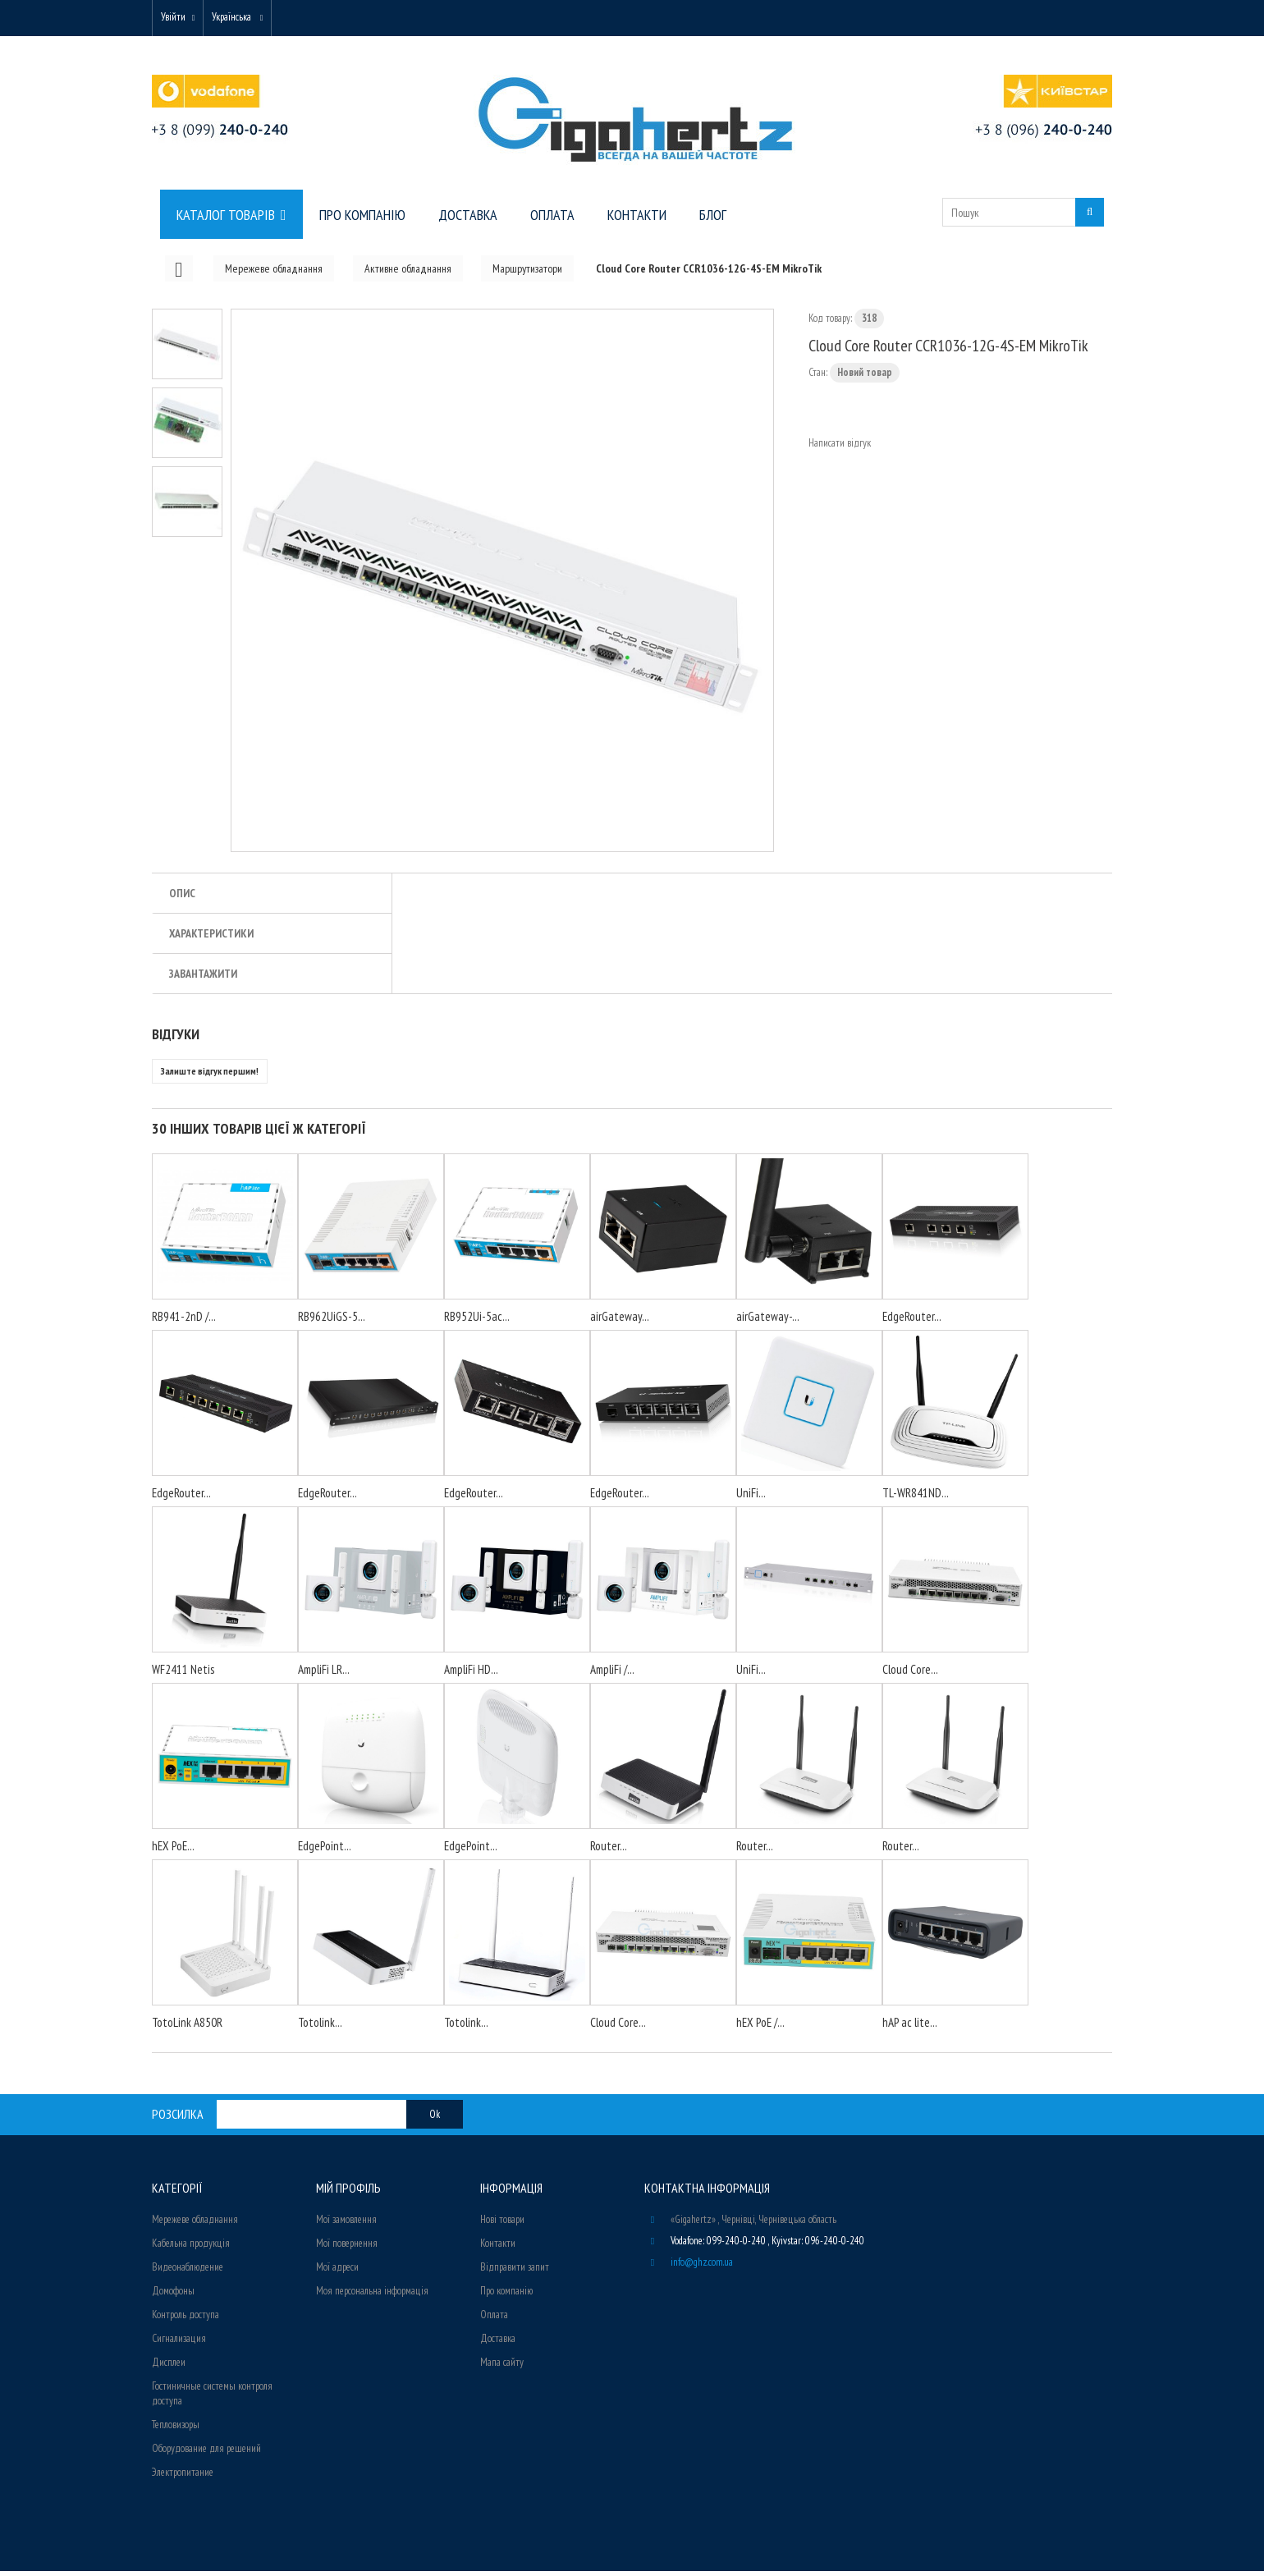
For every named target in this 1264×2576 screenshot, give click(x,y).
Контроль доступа (185, 2319)
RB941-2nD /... (184, 1321)
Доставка (497, 2343)
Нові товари (502, 2224)
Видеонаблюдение (187, 2272)
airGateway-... (767, 1321)
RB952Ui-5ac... (477, 1321)
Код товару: (830, 323)
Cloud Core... (910, 1674)
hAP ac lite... (909, 2027)
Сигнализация (179, 2343)
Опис (182, 898)
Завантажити (203, 978)
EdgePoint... (324, 1851)
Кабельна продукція (191, 2248)
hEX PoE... (173, 1851)
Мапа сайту (502, 2367)
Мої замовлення (346, 2224)
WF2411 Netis (183, 1674)
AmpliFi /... (612, 1674)
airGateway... (619, 1321)
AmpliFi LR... (324, 1674)
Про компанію (506, 2296)
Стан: (817, 377)
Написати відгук (839, 448)
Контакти (497, 2248)
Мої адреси (337, 2272)
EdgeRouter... (911, 1321)
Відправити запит (514, 2272)
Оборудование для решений (206, 2453)
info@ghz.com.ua (702, 2267)
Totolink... (320, 2027)
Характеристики (211, 938)
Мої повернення (347, 2248)
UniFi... (751, 1498)
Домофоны (173, 2296)
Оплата (494, 2319)
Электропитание (182, 2477)
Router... (608, 1851)
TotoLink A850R (187, 2027)
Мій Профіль (348, 2192)
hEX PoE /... (760, 2027)
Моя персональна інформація (372, 2296)
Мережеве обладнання (195, 2224)
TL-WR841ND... (915, 1498)
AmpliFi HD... (471, 1674)
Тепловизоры (175, 2429)
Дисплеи (168, 2367)
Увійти (178, 18)
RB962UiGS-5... (331, 1321)
